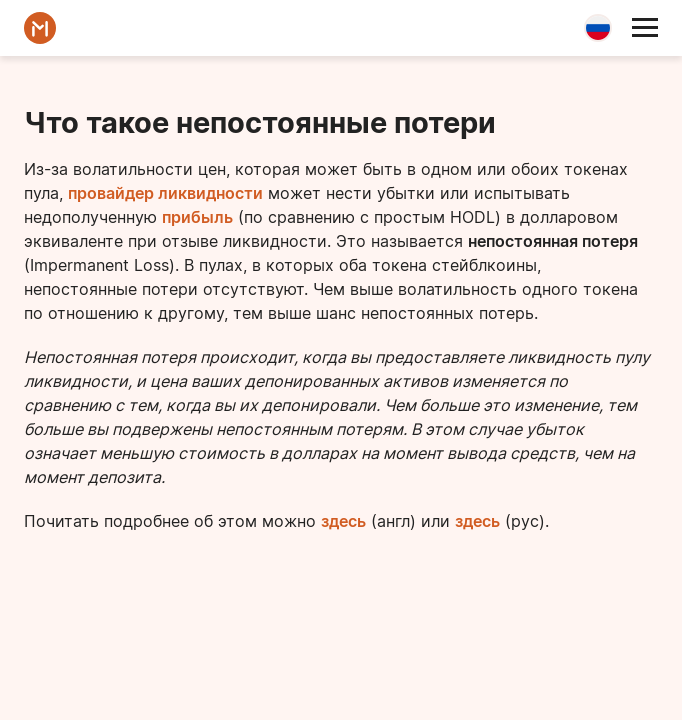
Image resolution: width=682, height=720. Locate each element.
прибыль (197, 217)
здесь (343, 521)
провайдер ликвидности (165, 193)
